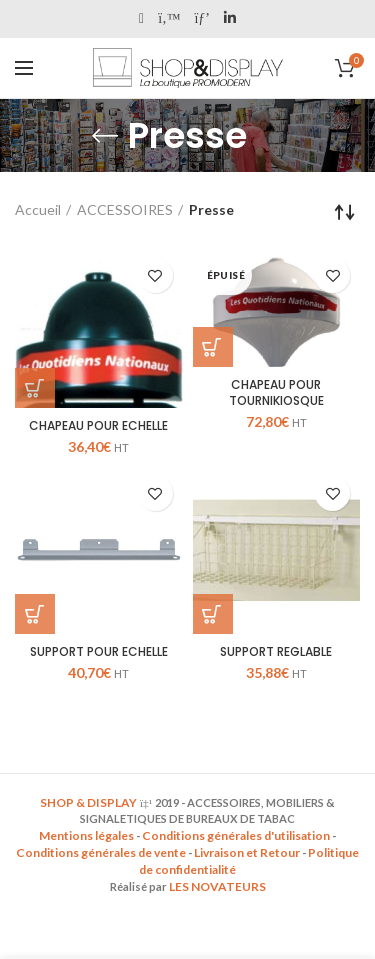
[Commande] (345, 212)
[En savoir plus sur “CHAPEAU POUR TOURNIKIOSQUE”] (213, 347)
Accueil (38, 209)
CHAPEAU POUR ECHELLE (98, 426)
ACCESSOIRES (125, 209)
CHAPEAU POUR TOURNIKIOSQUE (276, 392)
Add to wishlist (155, 275)
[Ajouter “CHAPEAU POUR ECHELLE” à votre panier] (35, 388)
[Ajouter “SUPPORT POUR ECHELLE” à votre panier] (35, 614)
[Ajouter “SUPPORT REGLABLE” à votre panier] (213, 614)
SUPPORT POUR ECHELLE (99, 652)
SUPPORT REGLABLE (276, 652)
